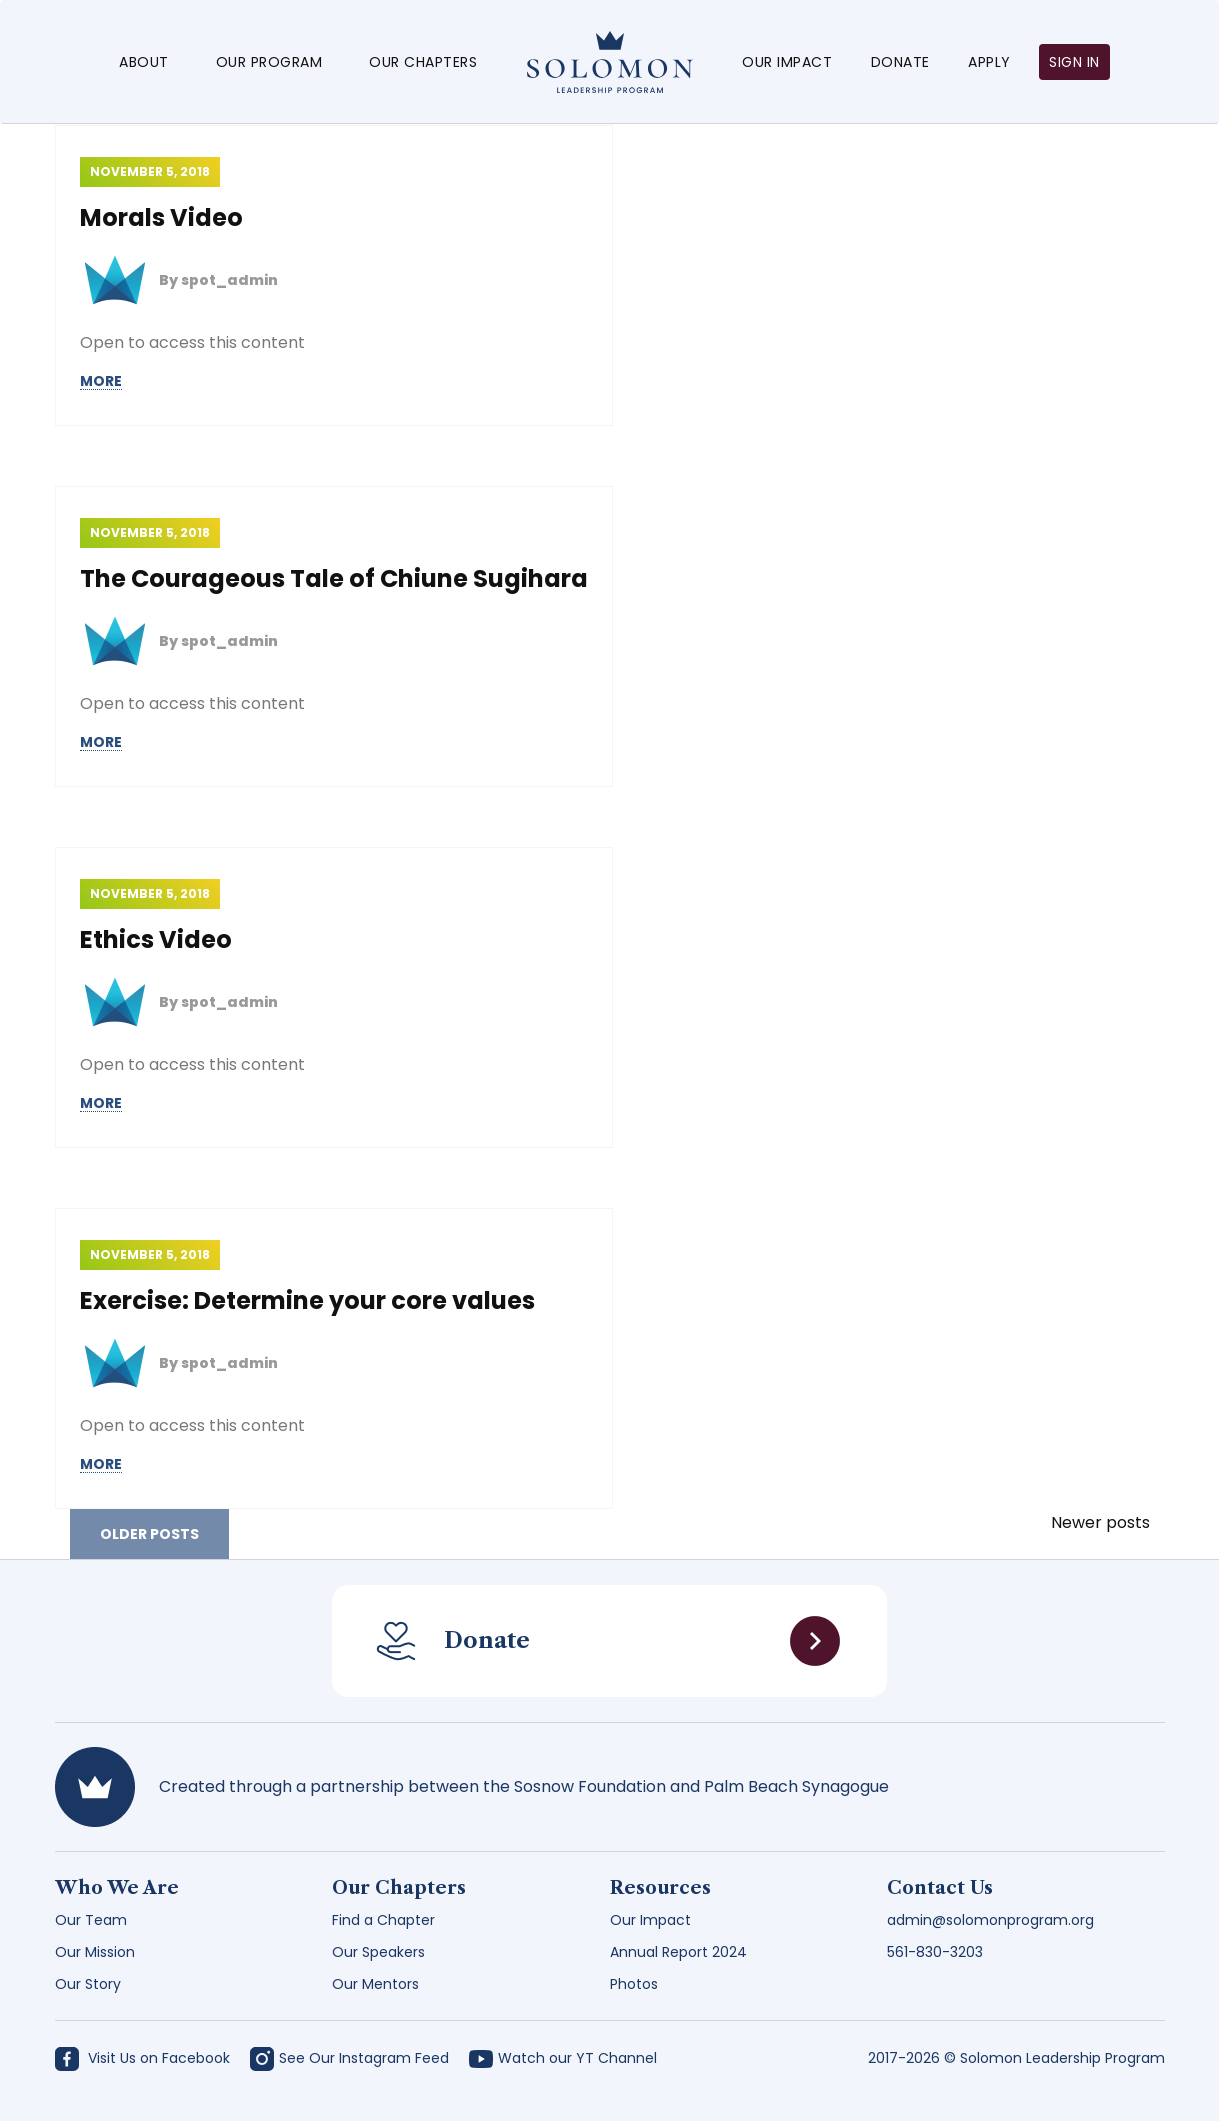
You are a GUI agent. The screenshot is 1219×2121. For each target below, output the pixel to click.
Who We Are (117, 1888)
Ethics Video (156, 939)
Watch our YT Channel (563, 2058)
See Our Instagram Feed (349, 2058)
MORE (101, 381)
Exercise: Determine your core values (307, 1300)
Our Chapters (423, 62)
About (144, 62)
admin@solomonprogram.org (990, 1920)
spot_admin (229, 280)
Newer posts (1100, 1522)
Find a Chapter (383, 1920)
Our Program (269, 62)
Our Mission (95, 1952)
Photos (634, 1984)
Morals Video (161, 217)
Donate (900, 62)
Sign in (1074, 62)
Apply (989, 62)
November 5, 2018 (150, 171)
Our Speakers (378, 1952)
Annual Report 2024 (678, 1952)
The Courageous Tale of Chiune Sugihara (334, 578)
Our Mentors (375, 1984)
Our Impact (787, 62)
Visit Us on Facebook (142, 2058)
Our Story (88, 1984)
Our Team (91, 1920)
